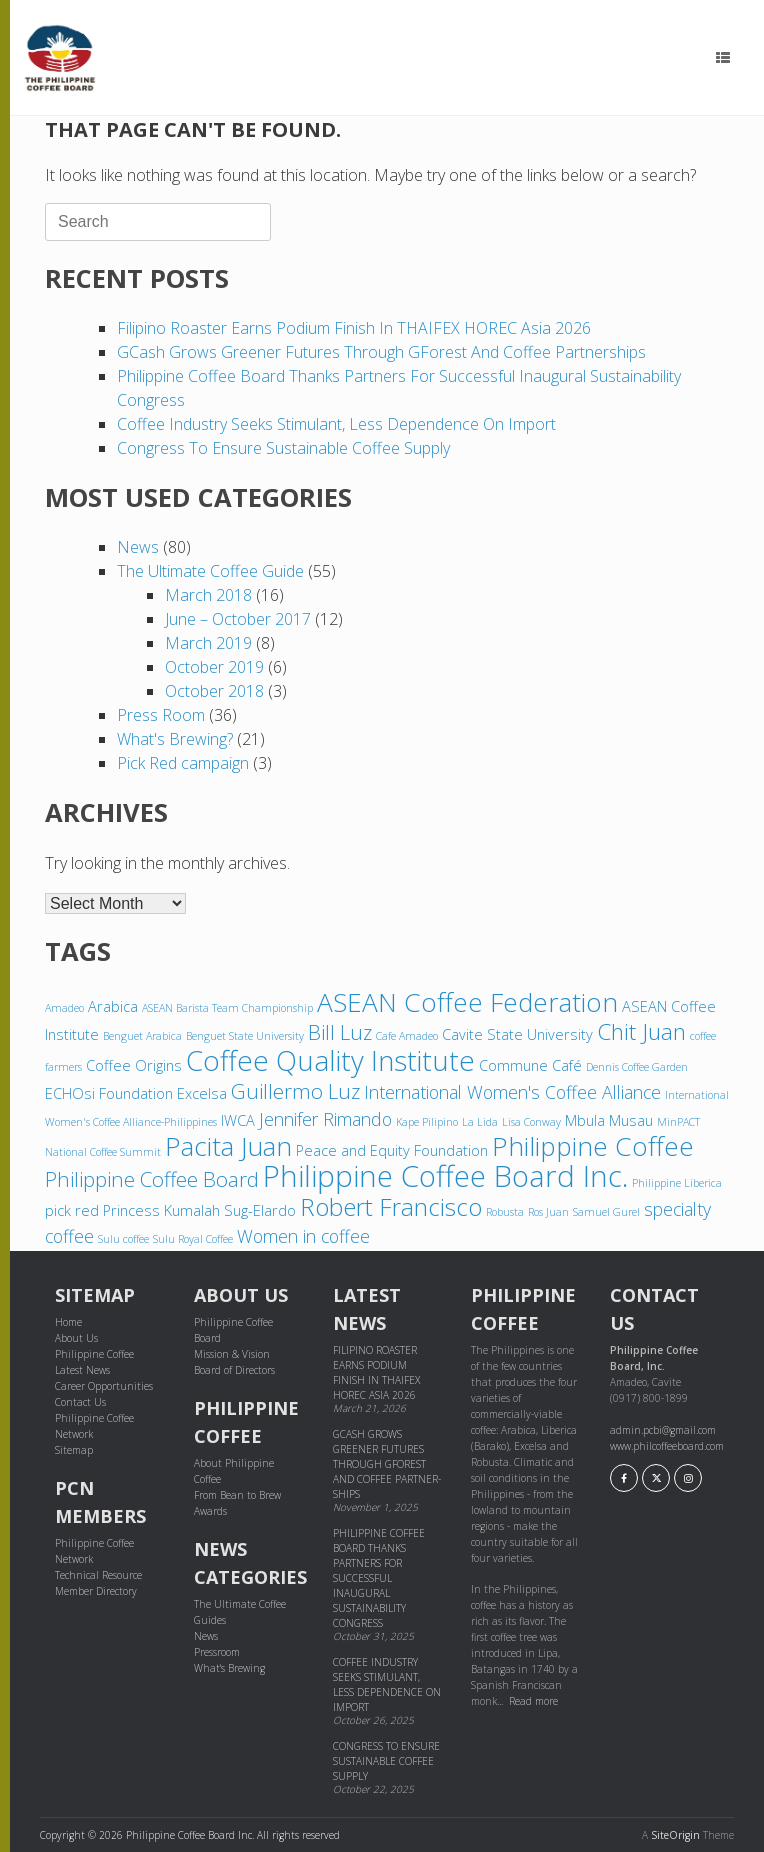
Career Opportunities (104, 1386)
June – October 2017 (238, 619)
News (138, 547)
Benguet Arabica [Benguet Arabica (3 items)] (142, 1036)
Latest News (82, 1370)
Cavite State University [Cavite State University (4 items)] (517, 1034)
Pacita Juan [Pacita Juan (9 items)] (228, 1146)
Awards (210, 1511)
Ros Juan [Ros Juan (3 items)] (548, 1212)
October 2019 (214, 667)
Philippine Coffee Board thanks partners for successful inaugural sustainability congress (379, 1578)
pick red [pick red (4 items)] (72, 1210)
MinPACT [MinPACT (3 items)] (678, 1122)
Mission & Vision (232, 1354)
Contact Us (80, 1402)
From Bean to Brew (237, 1495)
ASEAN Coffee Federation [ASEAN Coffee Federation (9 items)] (467, 1002)
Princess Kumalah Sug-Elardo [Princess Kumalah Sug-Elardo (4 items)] (199, 1210)
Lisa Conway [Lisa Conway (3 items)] (531, 1122)
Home (68, 1322)
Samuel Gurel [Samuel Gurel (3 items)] (606, 1212)
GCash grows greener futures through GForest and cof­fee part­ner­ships (381, 352)
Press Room (161, 715)
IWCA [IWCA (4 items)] (238, 1120)
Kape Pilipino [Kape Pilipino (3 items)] (427, 1122)
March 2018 (208, 595)
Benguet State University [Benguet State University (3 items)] (245, 1036)
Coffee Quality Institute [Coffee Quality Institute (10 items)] (330, 1060)
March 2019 (208, 643)
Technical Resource (98, 1575)
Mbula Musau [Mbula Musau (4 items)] (609, 1120)
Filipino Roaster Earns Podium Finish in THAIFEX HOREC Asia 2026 (354, 328)
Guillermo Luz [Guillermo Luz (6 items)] (295, 1091)
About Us (76, 1338)
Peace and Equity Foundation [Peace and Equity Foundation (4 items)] (392, 1150)
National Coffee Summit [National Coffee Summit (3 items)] (103, 1152)
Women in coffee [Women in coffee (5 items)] (303, 1236)
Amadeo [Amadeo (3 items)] (64, 1008)
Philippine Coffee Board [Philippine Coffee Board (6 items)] (152, 1179)
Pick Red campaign (183, 763)
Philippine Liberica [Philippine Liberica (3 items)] (677, 1183)
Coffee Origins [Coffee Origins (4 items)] (134, 1065)
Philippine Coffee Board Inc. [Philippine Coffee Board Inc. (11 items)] (445, 1176)
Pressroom (217, 1652)
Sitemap (74, 1450)
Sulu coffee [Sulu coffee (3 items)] (123, 1239)
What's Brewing (229, 1668)
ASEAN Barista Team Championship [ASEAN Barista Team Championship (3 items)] (227, 1008)
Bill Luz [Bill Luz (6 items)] (340, 1032)
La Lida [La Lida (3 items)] (480, 1122)
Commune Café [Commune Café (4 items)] (530, 1065)
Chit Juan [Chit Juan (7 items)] (641, 1031)
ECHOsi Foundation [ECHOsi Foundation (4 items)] (109, 1093)
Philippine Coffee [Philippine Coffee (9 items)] (593, 1146)
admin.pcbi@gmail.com (663, 1430)
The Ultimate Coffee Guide (210, 571)
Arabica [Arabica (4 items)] (113, 1006)
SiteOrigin (675, 1835)
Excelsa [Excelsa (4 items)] (202, 1093)
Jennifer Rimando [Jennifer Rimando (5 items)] (325, 1119)
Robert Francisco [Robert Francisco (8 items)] (391, 1206)
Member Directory (96, 1591)
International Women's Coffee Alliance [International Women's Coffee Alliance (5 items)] (512, 1092)
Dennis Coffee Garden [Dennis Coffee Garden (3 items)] (637, 1067)
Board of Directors (234, 1370)
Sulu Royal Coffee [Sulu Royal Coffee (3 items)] (193, 1239)
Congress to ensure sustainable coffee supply (283, 448)
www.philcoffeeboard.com (667, 1446)
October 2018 (214, 691)
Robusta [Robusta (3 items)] (505, 1212)
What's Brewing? (175, 739)
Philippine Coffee (94, 1354)
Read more (533, 1701)
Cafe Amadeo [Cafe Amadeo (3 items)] (407, 1036)
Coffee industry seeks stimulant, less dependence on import (336, 424)
